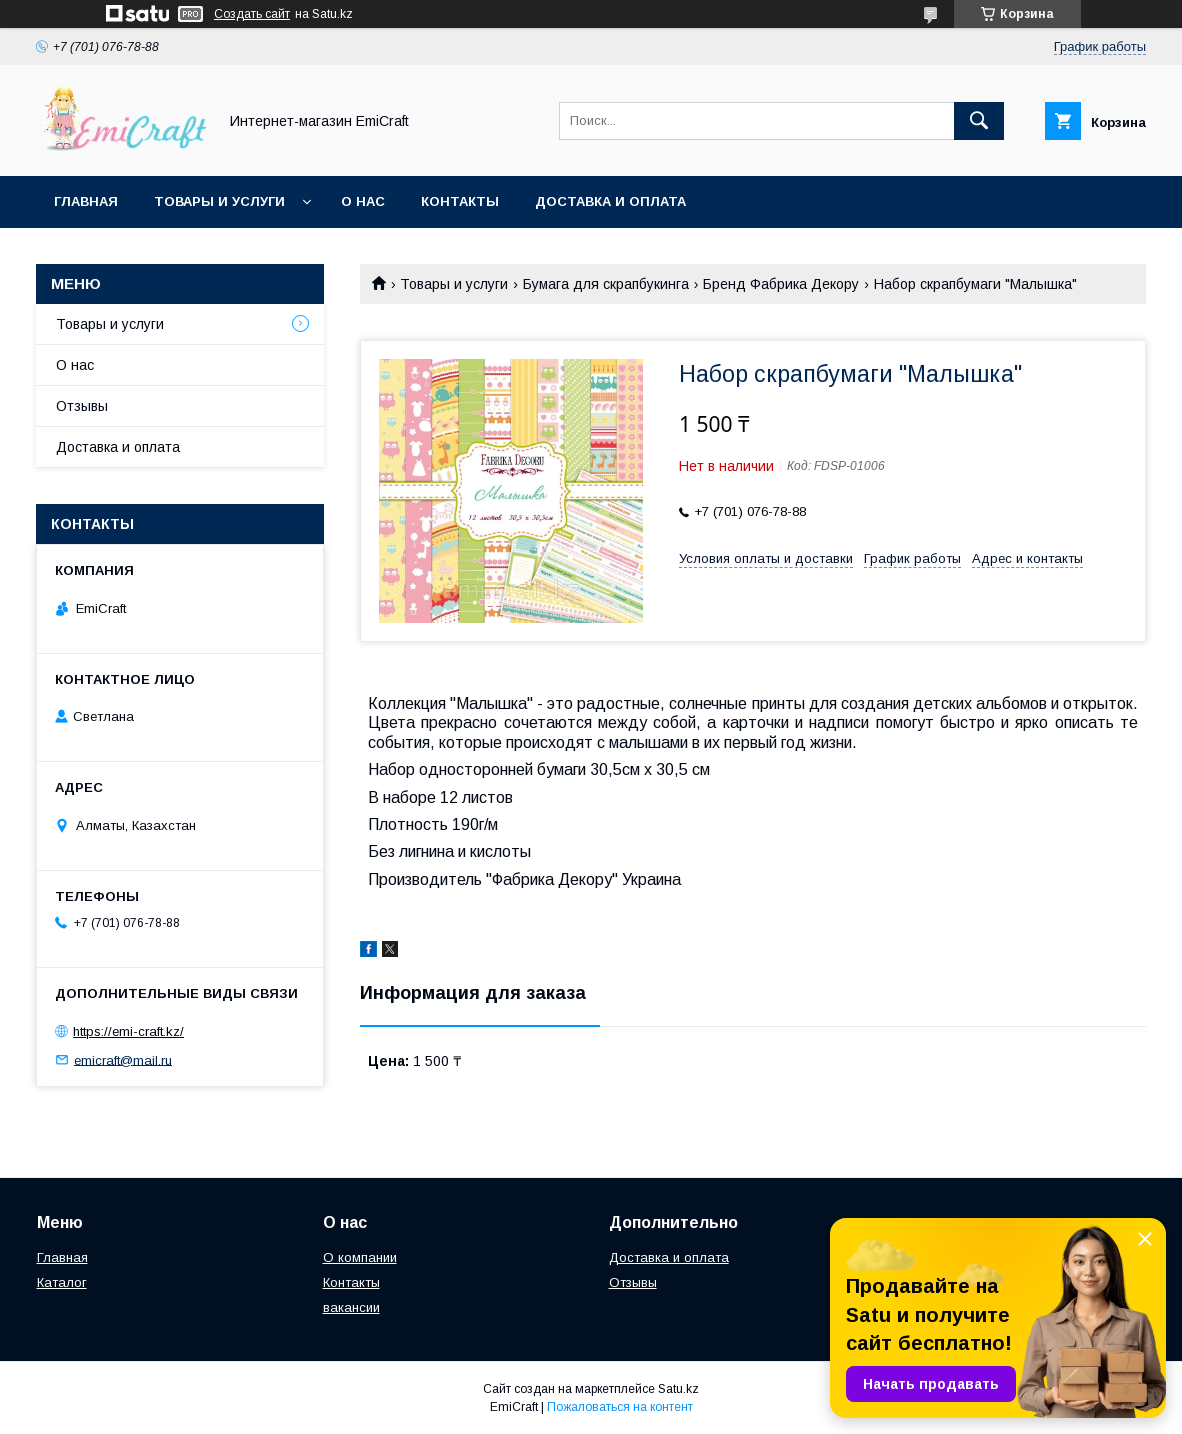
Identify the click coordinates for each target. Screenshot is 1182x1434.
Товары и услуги (219, 201)
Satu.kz (678, 1389)
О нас (363, 201)
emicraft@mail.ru (123, 1059)
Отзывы (82, 406)
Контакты (460, 201)
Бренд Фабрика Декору (781, 284)
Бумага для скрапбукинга (606, 284)
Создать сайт (252, 14)
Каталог (62, 1282)
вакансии (351, 1307)
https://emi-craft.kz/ (128, 1031)
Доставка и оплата (610, 201)
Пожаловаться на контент (620, 1407)
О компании (360, 1257)
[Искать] (979, 121)
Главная (86, 201)
